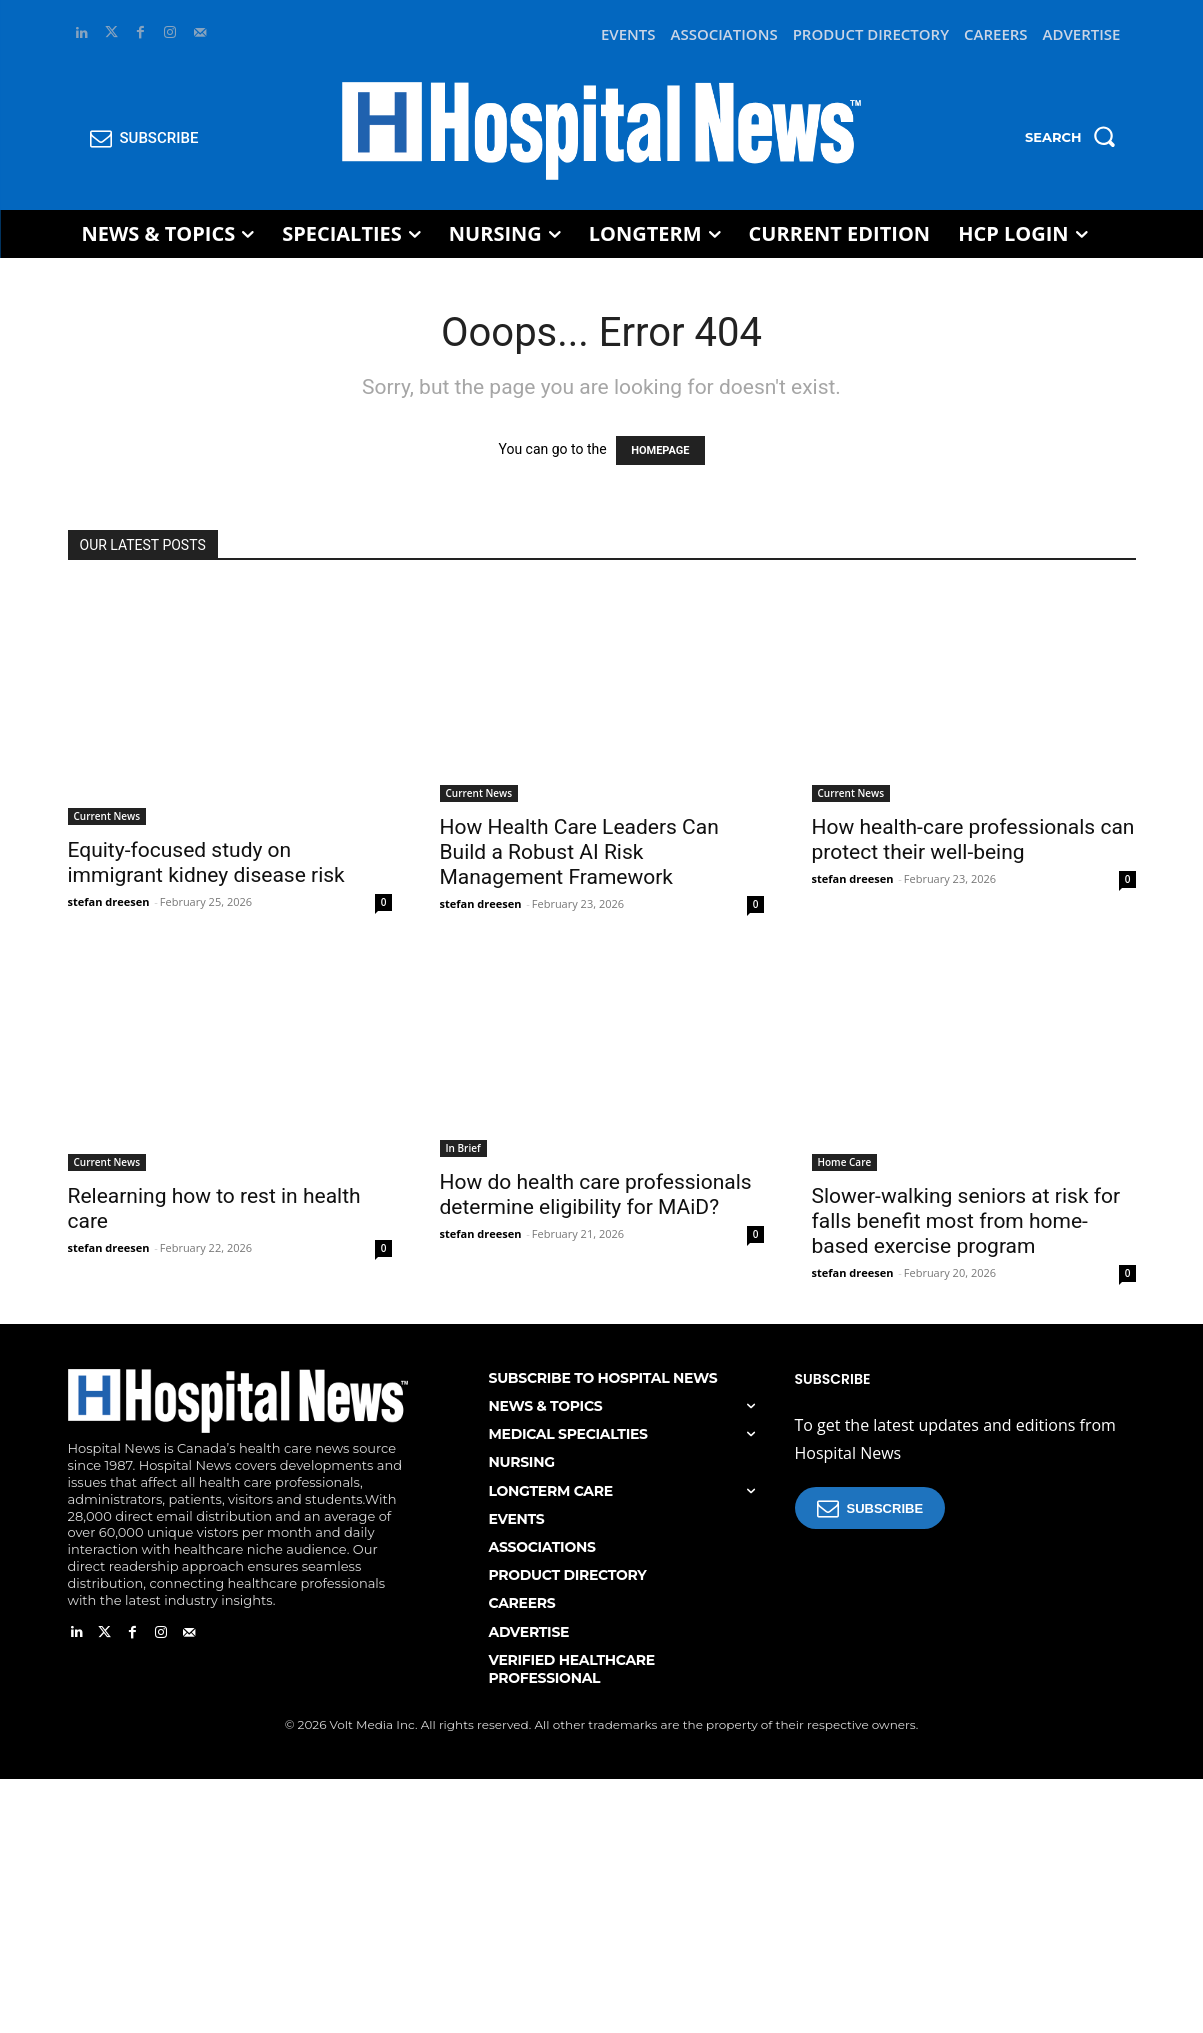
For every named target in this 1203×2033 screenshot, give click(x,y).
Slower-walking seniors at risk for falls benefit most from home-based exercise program (966, 1221)
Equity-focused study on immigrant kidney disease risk (206, 862)
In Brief (463, 1148)
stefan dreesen (109, 901)
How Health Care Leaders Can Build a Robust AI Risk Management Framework (579, 852)
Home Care (845, 1162)
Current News (107, 816)
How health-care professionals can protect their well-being (973, 839)
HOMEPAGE (660, 450)
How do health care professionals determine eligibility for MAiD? (596, 1194)
